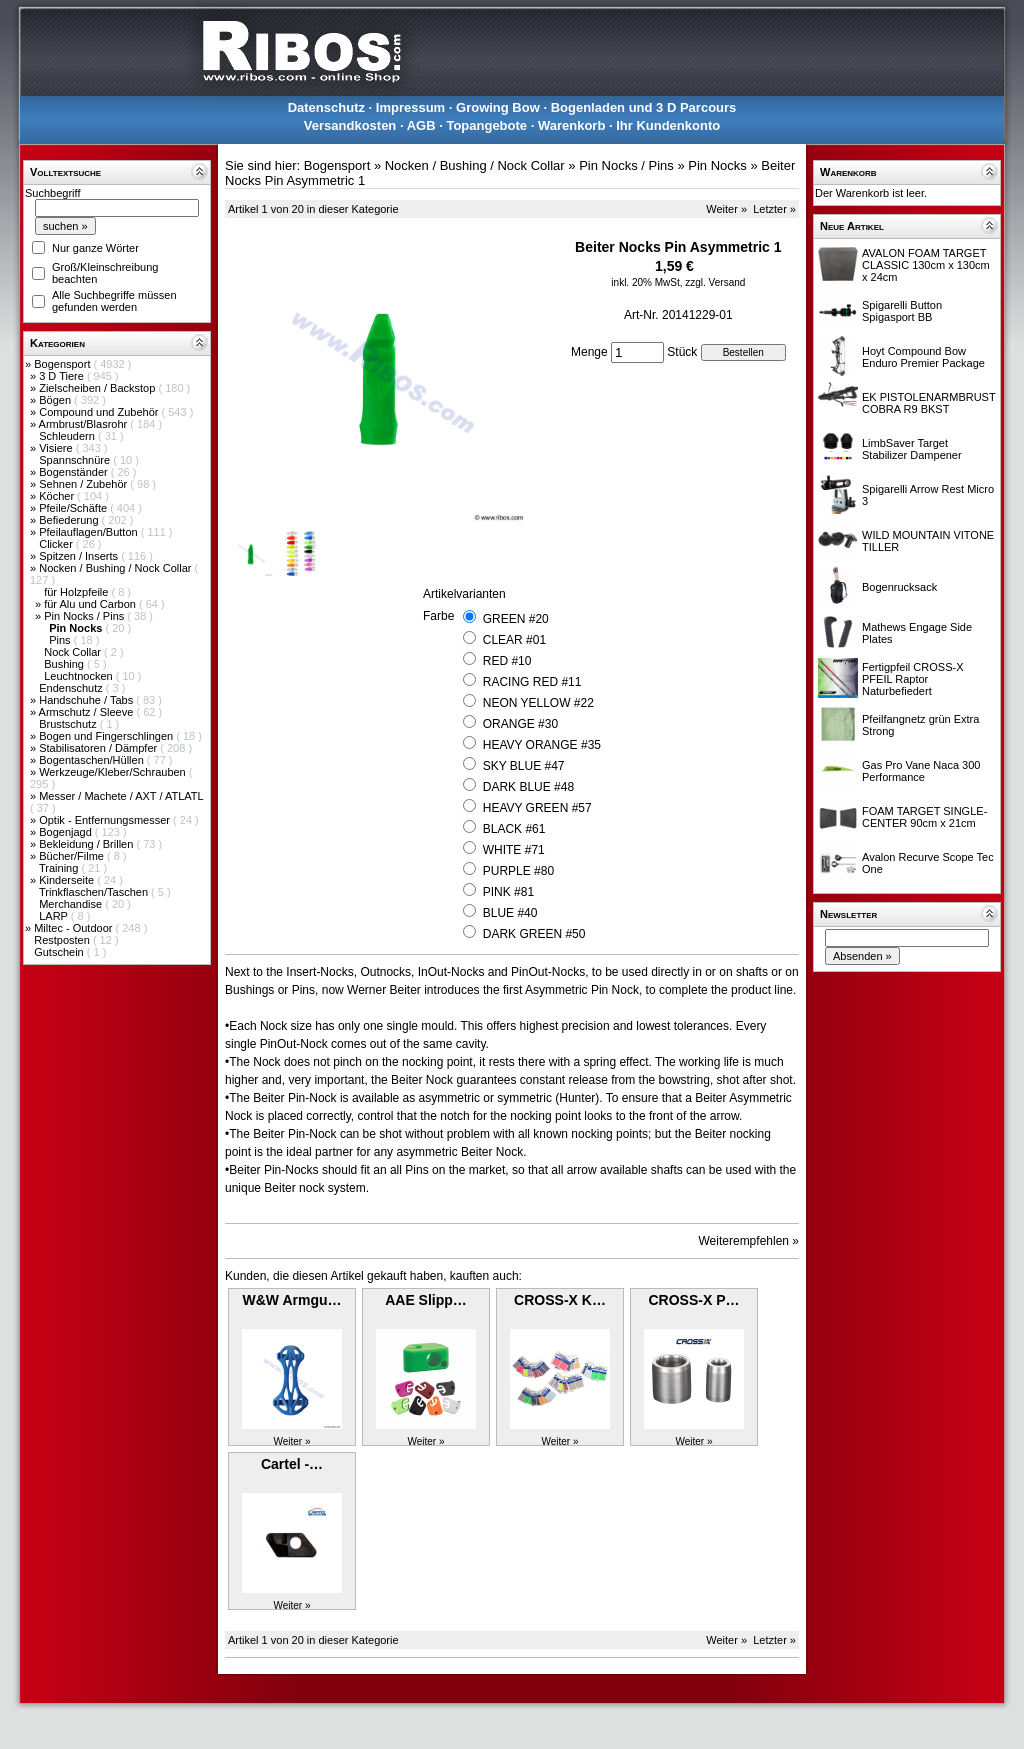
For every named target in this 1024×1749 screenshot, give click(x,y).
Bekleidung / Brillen (87, 844)
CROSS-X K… (560, 1300)
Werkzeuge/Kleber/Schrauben (114, 772)
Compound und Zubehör (100, 412)
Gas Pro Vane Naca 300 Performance (921, 771)
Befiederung (70, 520)
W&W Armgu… (291, 1300)
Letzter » (774, 209)
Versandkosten (350, 125)
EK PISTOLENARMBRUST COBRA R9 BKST (928, 403)
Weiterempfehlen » (749, 1241)
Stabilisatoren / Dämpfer (99, 748)
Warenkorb (571, 125)
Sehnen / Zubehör (84, 484)
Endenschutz (72, 688)
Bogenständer (75, 472)
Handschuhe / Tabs (87, 700)
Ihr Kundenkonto (668, 125)
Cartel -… (292, 1464)
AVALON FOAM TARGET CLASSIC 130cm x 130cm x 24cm (926, 265)
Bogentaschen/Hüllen (93, 760)
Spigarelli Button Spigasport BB (902, 311)
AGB (421, 125)
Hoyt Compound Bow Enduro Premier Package (923, 357)
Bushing (65, 664)
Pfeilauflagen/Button (90, 532)
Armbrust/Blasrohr (85, 424)
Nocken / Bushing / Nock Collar (116, 568)
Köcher (58, 496)
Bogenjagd (67, 832)
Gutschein (60, 952)
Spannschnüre (76, 460)
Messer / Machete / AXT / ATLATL (121, 796)
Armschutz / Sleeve (88, 712)
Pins (61, 640)
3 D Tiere (63, 376)
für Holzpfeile (77, 592)
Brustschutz (69, 724)
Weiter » (726, 209)
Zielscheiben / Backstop (98, 388)
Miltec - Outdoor (74, 928)
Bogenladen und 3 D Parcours (644, 107)
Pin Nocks (717, 165)
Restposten (63, 940)
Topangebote (486, 125)
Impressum (410, 107)
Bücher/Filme (73, 856)
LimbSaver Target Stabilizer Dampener (912, 449)
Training (60, 868)
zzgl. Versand (715, 282)
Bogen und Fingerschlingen (107, 736)
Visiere (57, 448)
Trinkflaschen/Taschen (95, 892)
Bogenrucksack (899, 587)
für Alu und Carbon (91, 604)
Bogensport (63, 364)
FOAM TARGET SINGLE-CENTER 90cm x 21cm (924, 817)
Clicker (57, 544)
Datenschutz (326, 107)
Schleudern (68, 436)
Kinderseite (68, 880)
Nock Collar (74, 652)
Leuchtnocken (80, 676)
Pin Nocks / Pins (85, 616)
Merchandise (72, 904)
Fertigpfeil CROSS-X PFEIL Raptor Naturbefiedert (912, 679)
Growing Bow (498, 107)
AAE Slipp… (426, 1300)
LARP (55, 916)
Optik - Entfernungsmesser (106, 820)
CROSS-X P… (693, 1300)
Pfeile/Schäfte (74, 508)
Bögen (56, 400)
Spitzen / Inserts (80, 556)
